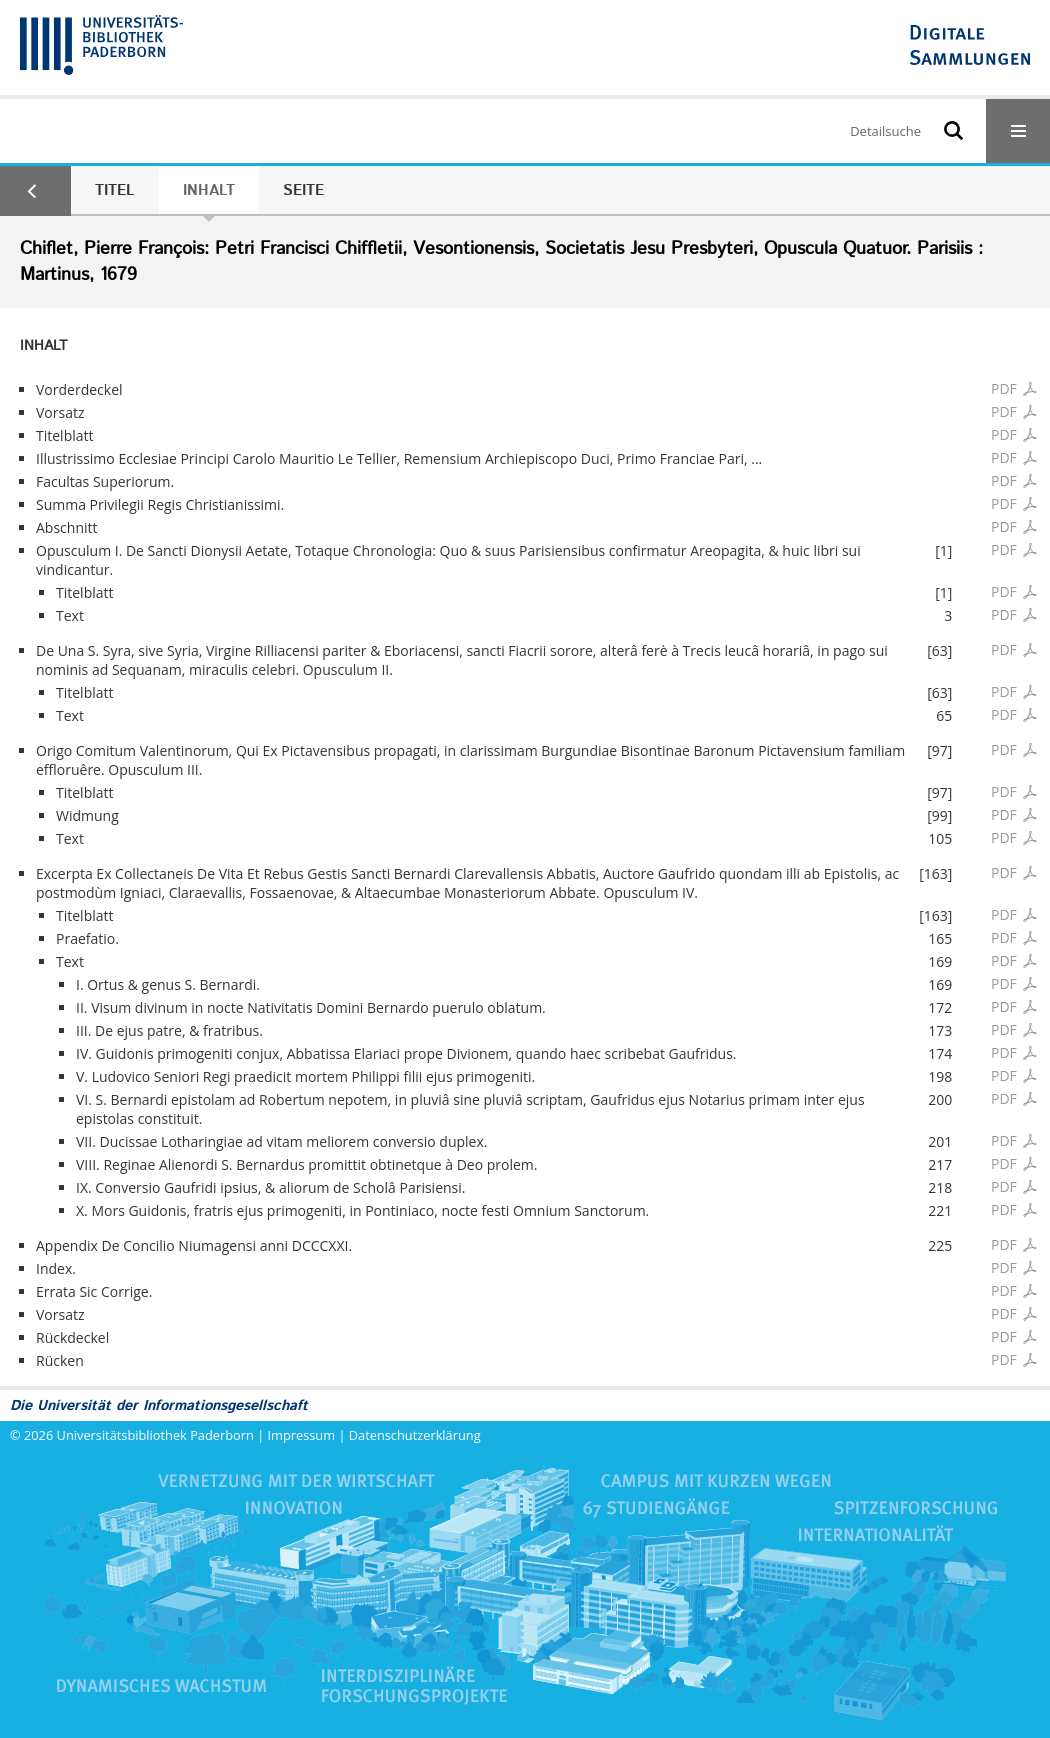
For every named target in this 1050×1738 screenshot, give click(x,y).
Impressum (302, 1435)
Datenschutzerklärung (415, 1435)
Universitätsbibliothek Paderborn (155, 1435)
